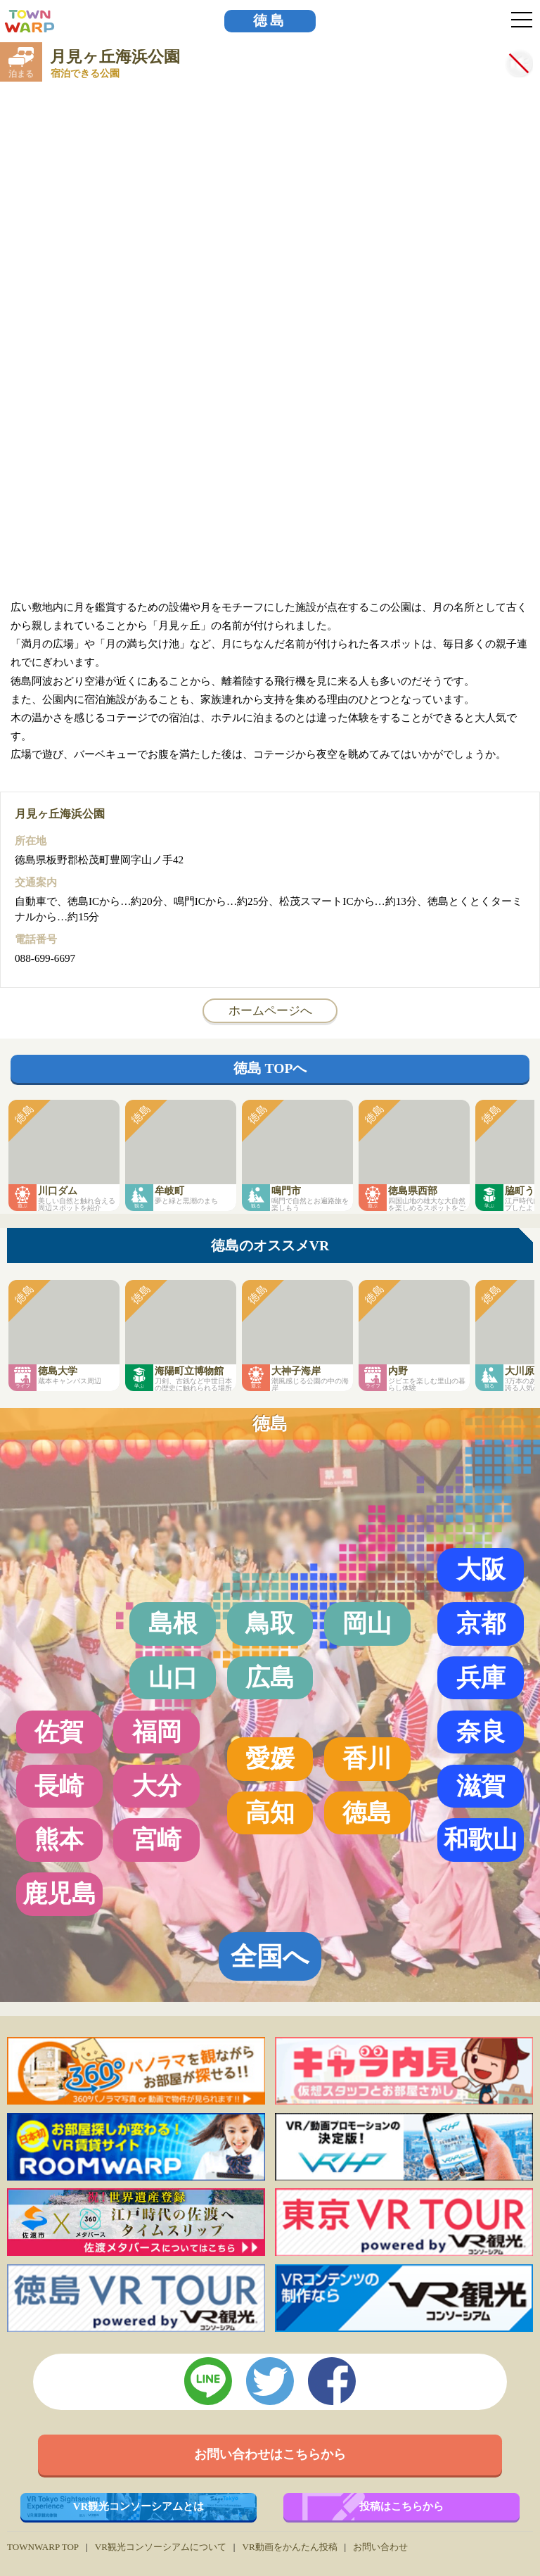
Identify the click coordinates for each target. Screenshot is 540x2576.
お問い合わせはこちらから (270, 2454)
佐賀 (59, 1731)
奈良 (481, 1731)
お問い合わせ (380, 2547)
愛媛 (270, 1758)
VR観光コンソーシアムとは (139, 2506)
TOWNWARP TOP (43, 2547)
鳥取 (270, 1623)
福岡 (156, 1731)
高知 (270, 1812)
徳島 (270, 20)
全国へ (270, 1956)
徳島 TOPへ (270, 1068)
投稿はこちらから (401, 2506)
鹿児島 (59, 1893)
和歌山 (481, 1839)
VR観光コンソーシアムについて (160, 2547)
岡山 (367, 1623)
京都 (481, 1623)
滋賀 (481, 1785)
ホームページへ (270, 1010)
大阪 (481, 1569)
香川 (367, 1758)
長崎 (59, 1785)
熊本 (59, 1839)
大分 (156, 1785)
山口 (173, 1677)
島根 (173, 1623)
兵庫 (481, 1677)
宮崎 (156, 1839)
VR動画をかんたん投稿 (289, 2547)
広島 (270, 1677)
